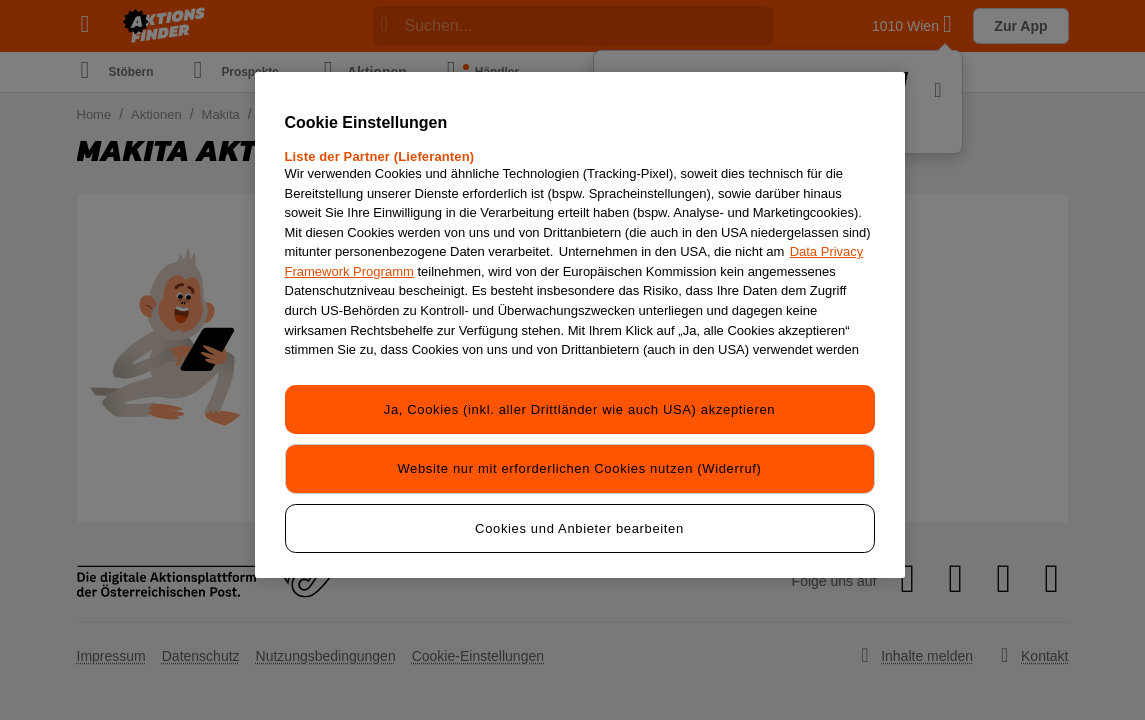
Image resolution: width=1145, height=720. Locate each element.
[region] (580, 323)
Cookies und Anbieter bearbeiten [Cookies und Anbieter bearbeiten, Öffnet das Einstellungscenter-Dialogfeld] (579, 524)
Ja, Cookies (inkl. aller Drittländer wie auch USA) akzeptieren (579, 408)
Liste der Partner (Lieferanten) (380, 156)
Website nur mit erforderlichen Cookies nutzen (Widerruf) (579, 466)
